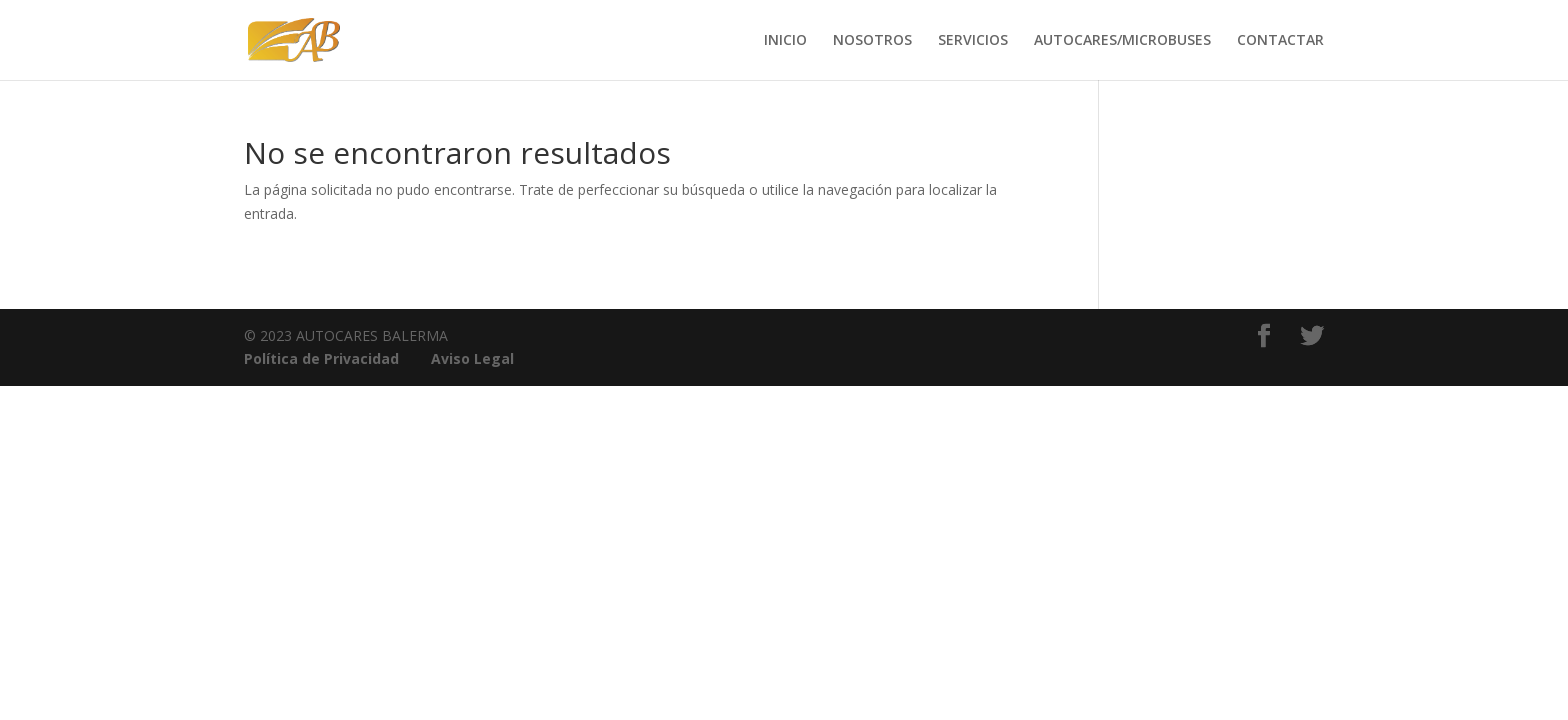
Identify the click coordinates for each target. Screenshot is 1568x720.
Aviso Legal (472, 358)
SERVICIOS (973, 41)
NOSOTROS (872, 41)
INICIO (785, 41)
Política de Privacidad (321, 358)
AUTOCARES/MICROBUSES (1122, 41)
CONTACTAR (1280, 41)
